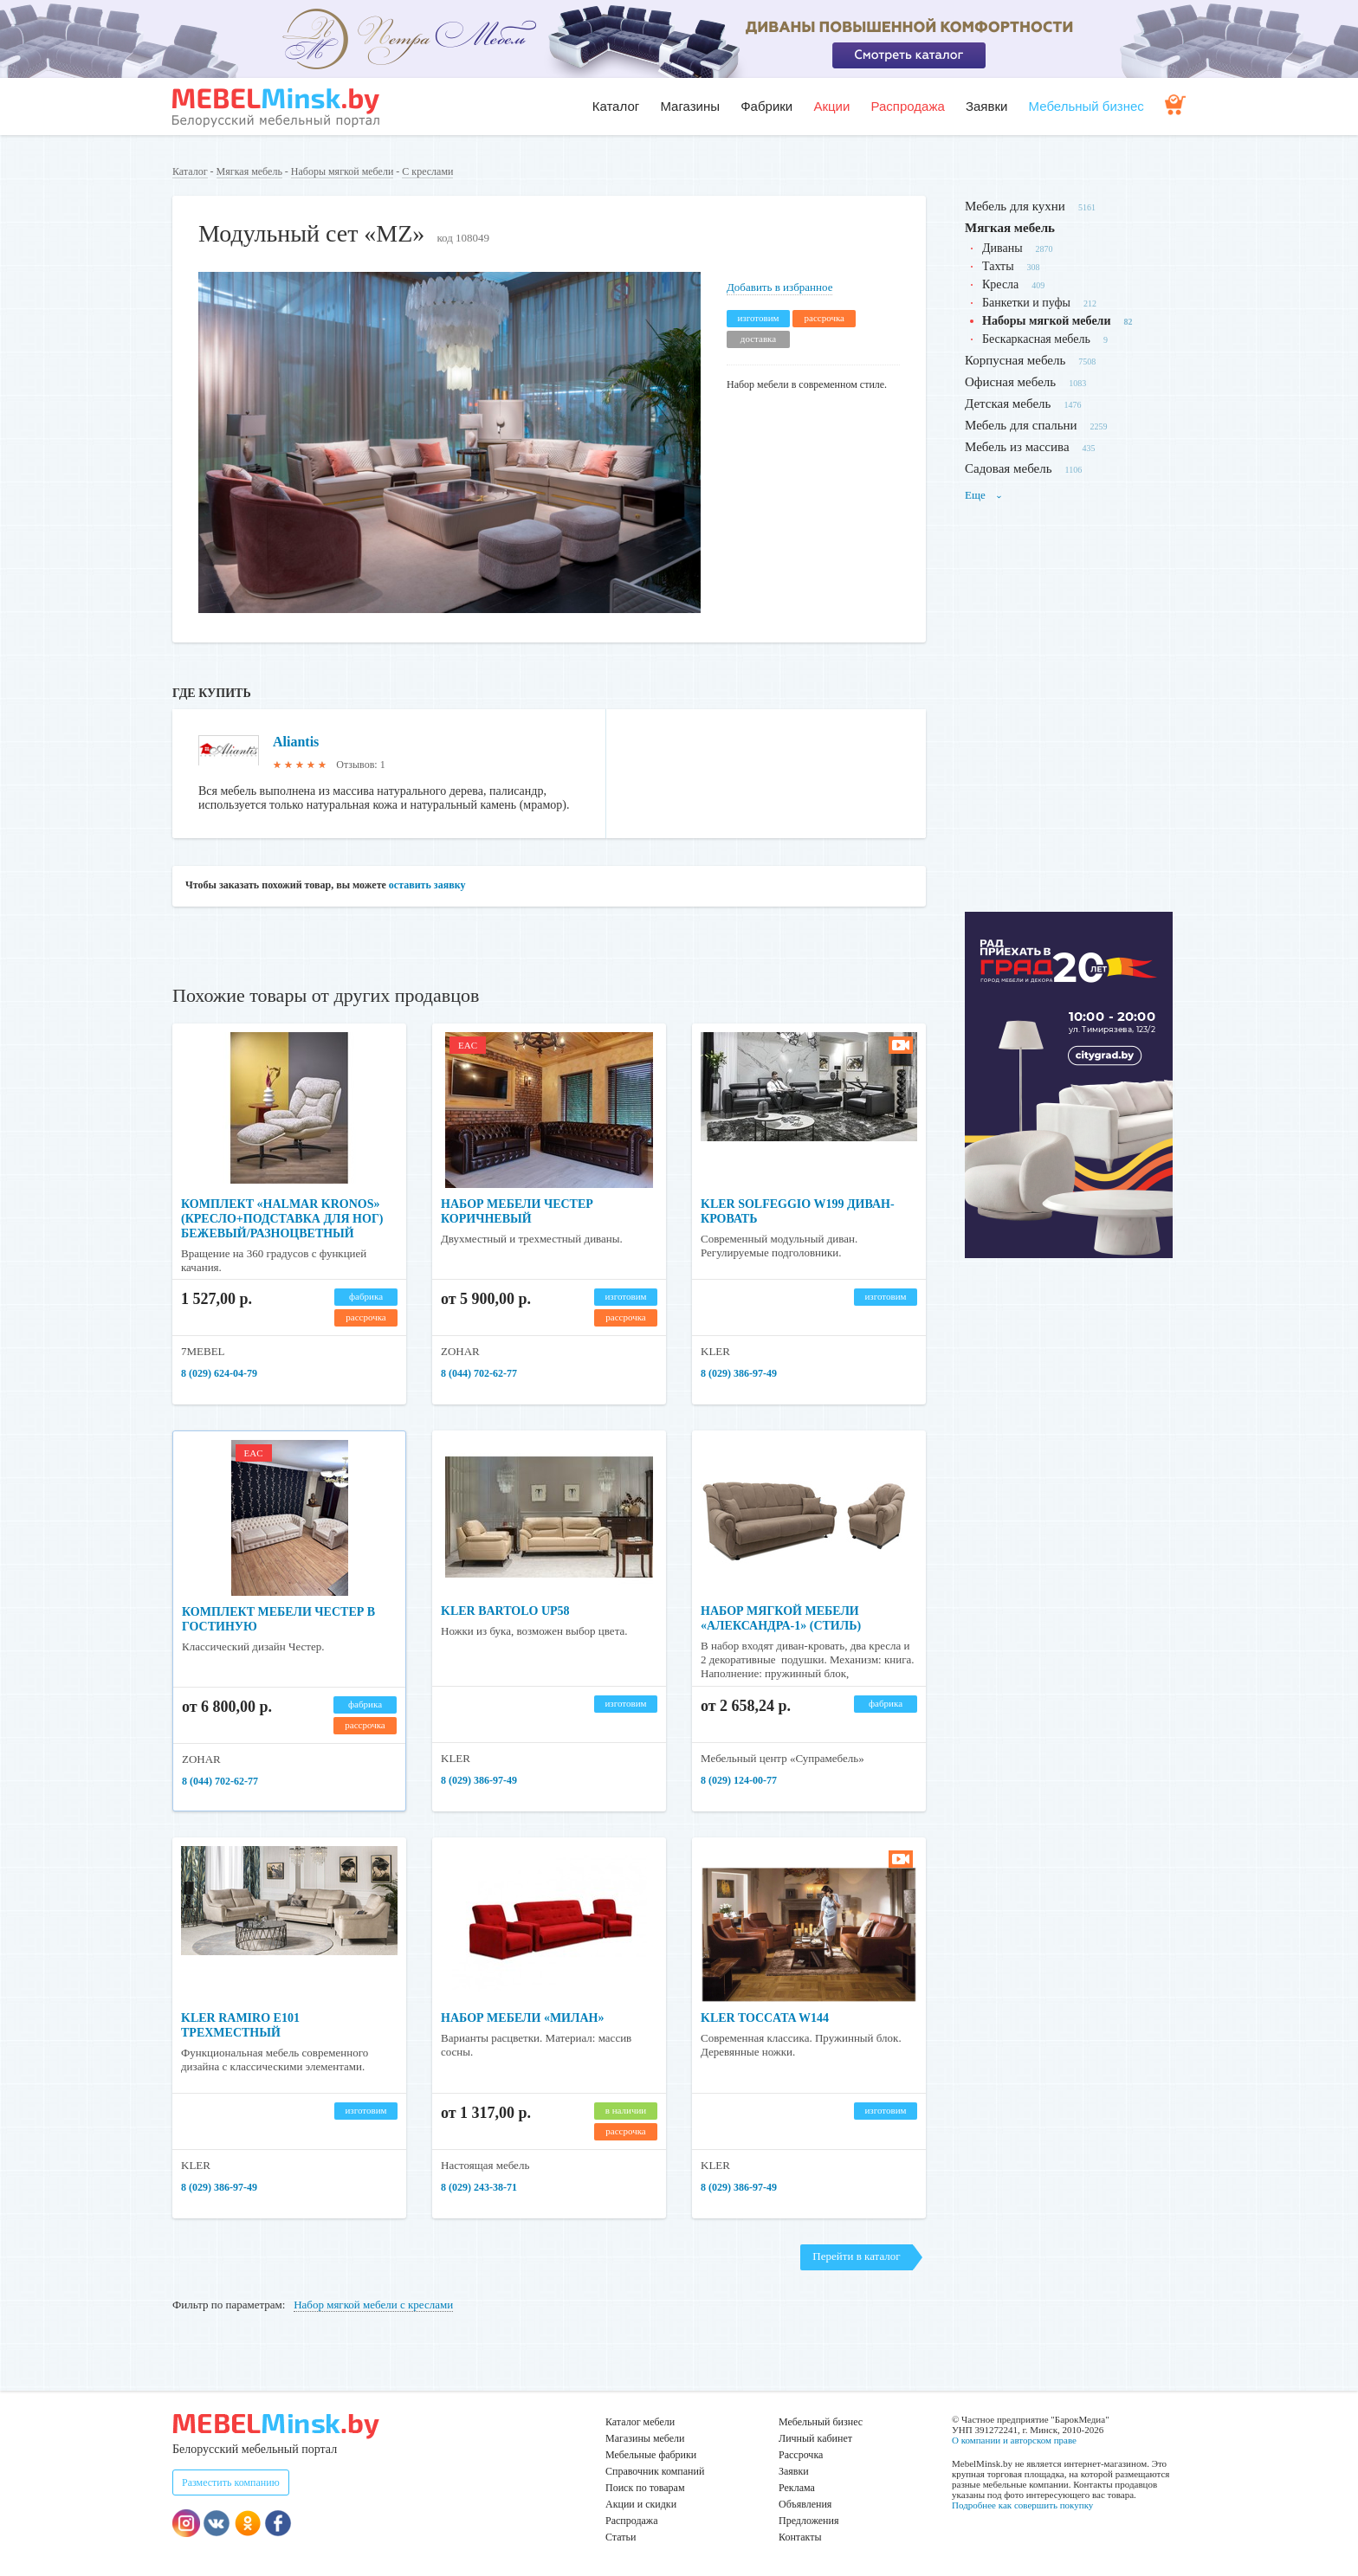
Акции (831, 106)
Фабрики (766, 106)
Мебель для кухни (1015, 206)
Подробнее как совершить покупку (1022, 2505)
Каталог (616, 106)
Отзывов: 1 (360, 765)
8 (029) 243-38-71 (479, 2187)
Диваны (1002, 248)
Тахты (998, 266)
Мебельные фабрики (650, 2455)
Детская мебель (1008, 403)
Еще (984, 494)
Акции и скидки (640, 2504)
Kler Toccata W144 (765, 2017)
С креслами (427, 171)
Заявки (986, 106)
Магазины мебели (645, 2438)
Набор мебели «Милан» (522, 2017)
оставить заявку (427, 885)
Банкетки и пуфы (1026, 302)
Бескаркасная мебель (1036, 338)
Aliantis (296, 741)
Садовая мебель (1008, 468)
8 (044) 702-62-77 (479, 1373)
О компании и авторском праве (1014, 2440)
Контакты (800, 2537)
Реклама (797, 2488)
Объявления (805, 2504)
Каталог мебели (640, 2422)
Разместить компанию (231, 2482)
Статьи (620, 2537)
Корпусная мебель (1015, 360)
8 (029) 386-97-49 (739, 1373)
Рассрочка (801, 2455)
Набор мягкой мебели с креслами (373, 2304)
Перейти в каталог (856, 2256)
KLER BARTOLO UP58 (505, 1610)
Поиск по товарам (645, 2488)
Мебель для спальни (1021, 425)
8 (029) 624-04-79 (219, 1373)
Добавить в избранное (779, 287)
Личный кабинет (815, 2438)
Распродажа (907, 106)
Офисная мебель (1010, 382)
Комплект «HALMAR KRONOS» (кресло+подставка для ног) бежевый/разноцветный (282, 1219)
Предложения (808, 2521)
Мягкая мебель (249, 171)
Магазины (690, 106)
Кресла (1000, 284)
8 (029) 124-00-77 (739, 1780)
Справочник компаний (654, 2471)
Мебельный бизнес (1086, 106)
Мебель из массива (1017, 447)
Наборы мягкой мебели (342, 171)
